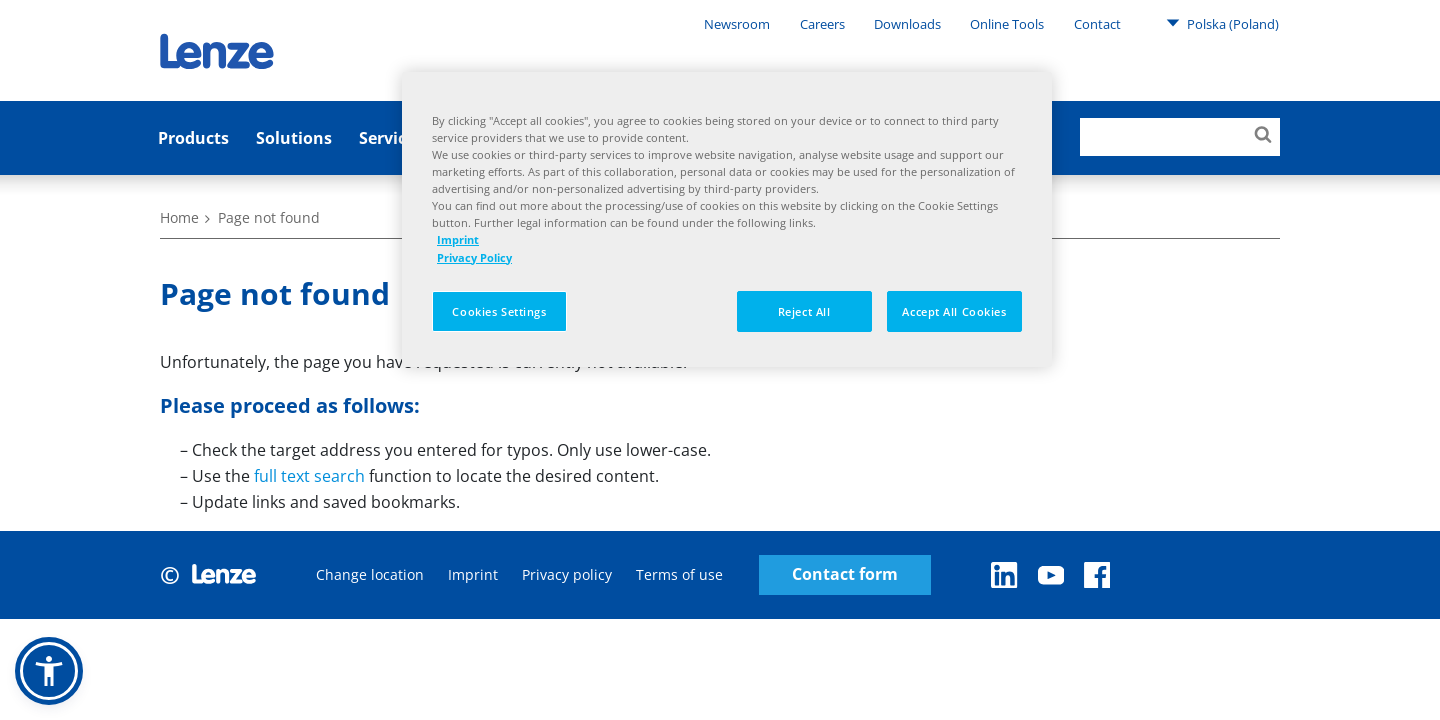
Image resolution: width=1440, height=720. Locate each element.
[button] (49, 671)
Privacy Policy (474, 257)
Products (193, 138)
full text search (309, 476)
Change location (370, 574)
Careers (822, 24)
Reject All (804, 311)
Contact (1097, 24)
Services (391, 138)
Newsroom (737, 24)
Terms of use (679, 574)
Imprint (473, 574)
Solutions (294, 138)
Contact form (845, 574)
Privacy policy (567, 574)
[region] (727, 219)
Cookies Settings (499, 311)
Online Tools (1007, 24)
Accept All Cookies (954, 311)
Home (179, 217)
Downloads (907, 24)
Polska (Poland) (1222, 23)
